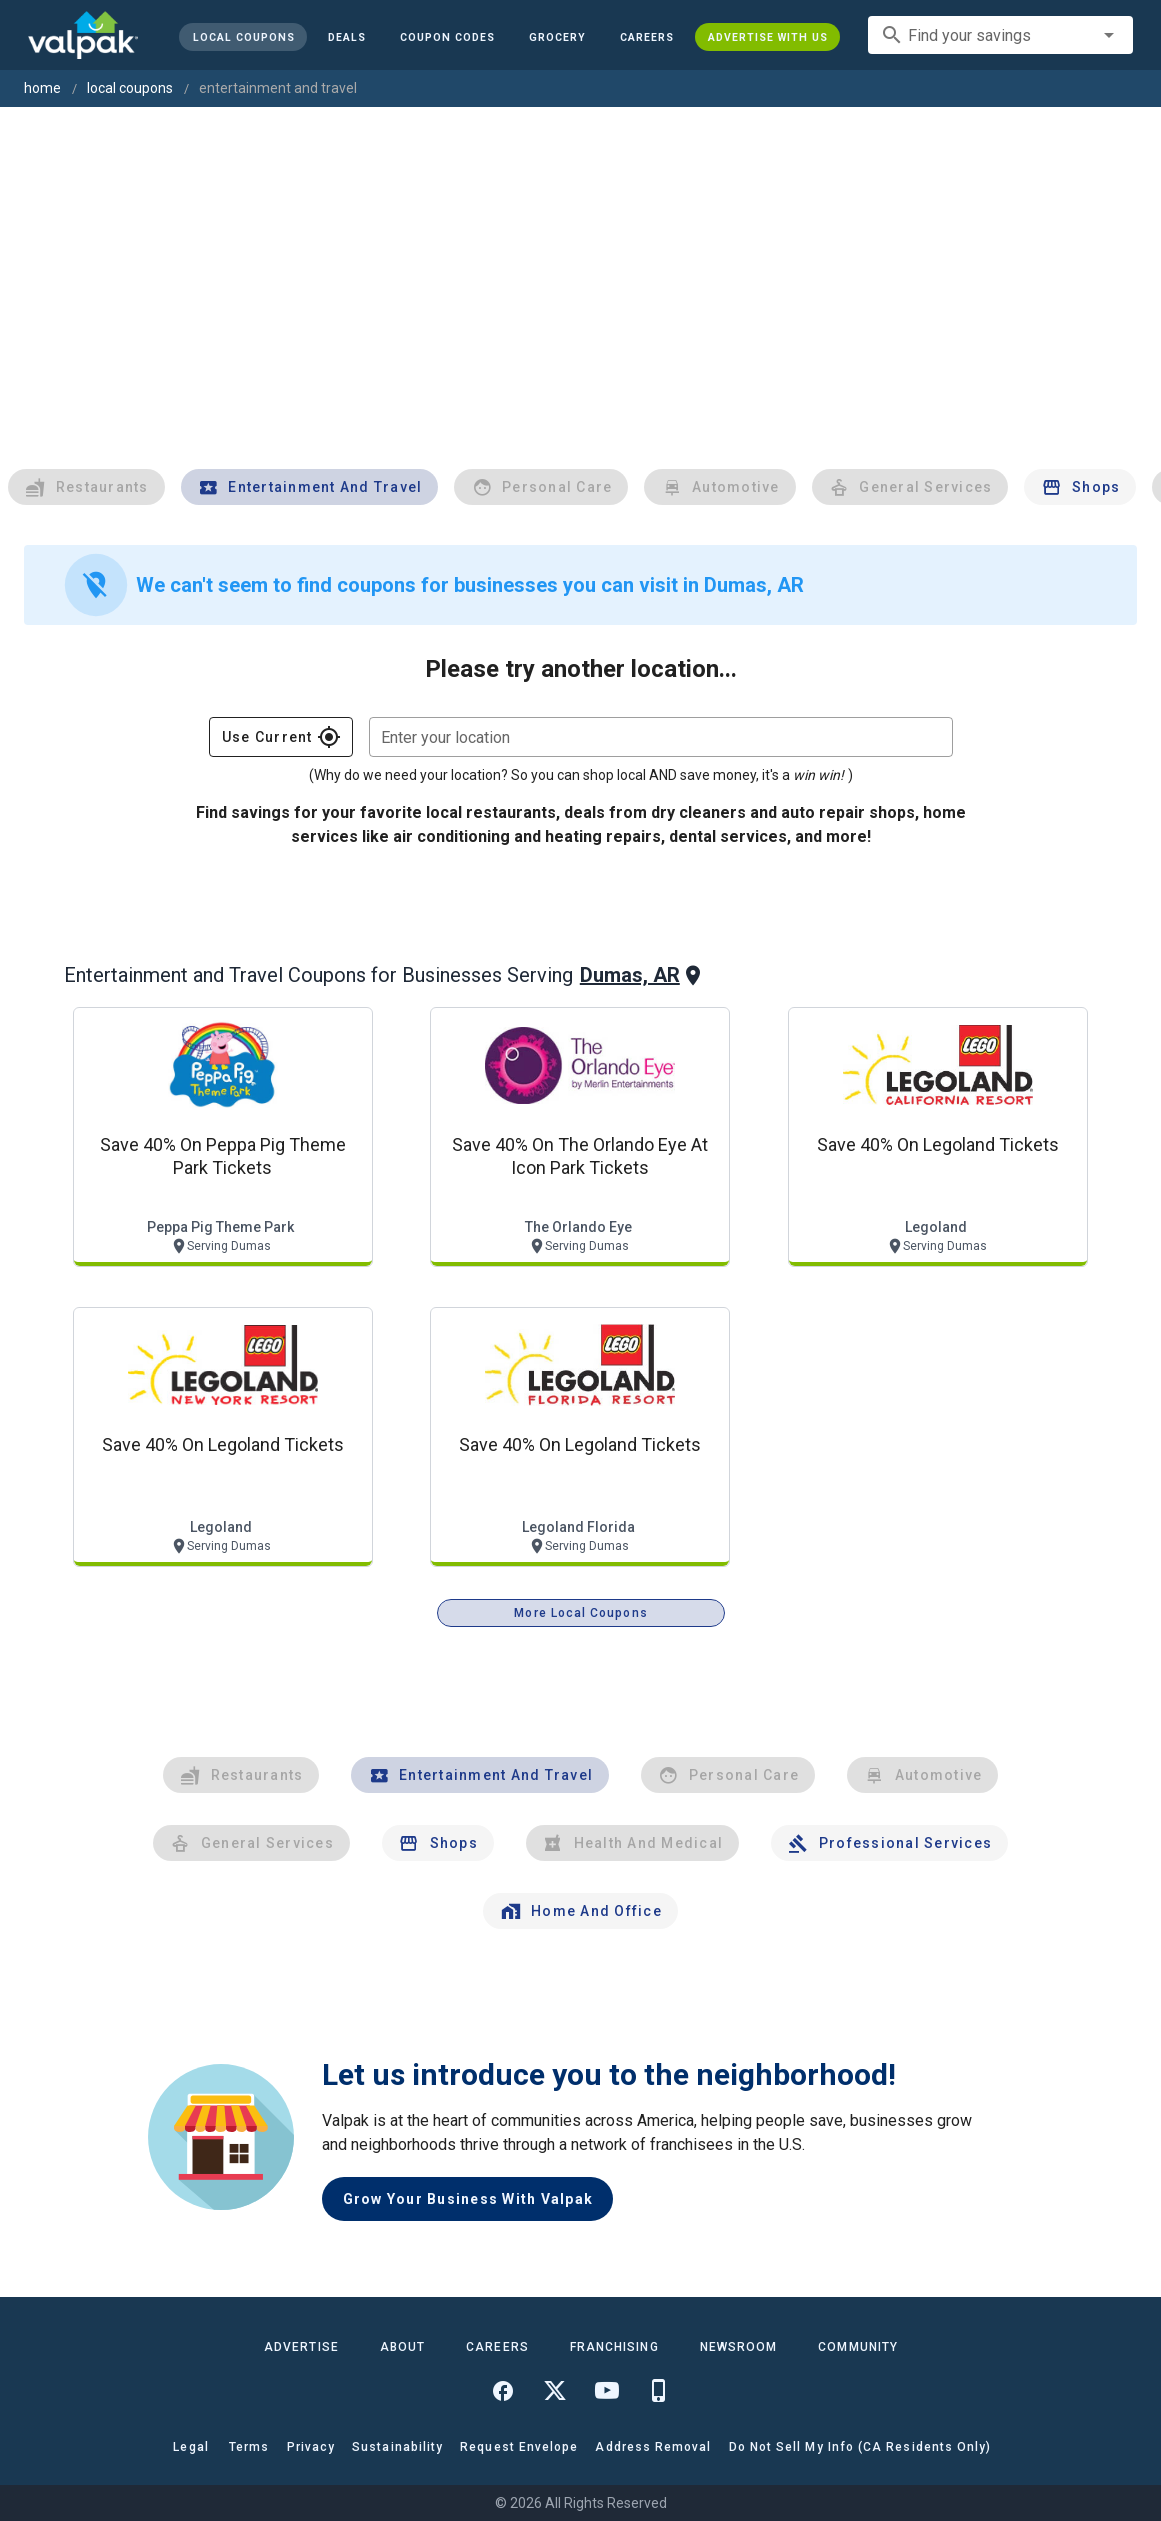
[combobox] (1000, 35)
